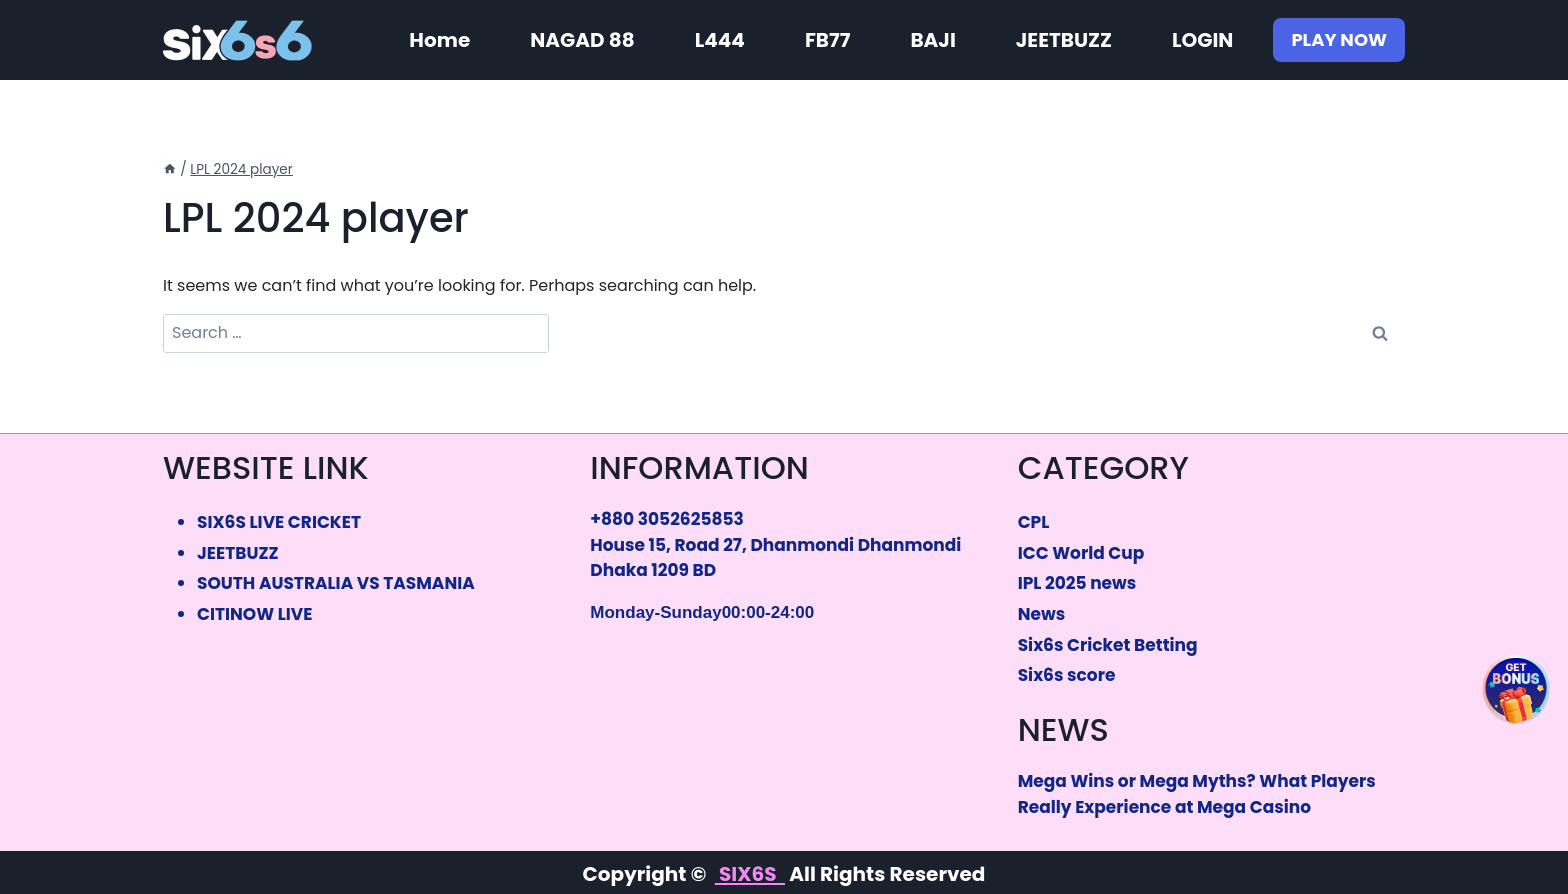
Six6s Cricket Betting (1108, 645)
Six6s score (1067, 675)
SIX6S (750, 874)
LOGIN (1202, 40)
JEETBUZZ (1064, 40)
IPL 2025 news (1077, 583)
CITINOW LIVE (254, 614)
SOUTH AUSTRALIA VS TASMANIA (336, 583)
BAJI (932, 40)
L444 (720, 40)
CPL (1034, 522)
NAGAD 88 (582, 40)
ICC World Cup (1081, 553)
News (1041, 614)
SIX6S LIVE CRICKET (279, 522)
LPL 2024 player (241, 169)
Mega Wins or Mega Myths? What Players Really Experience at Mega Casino (1197, 794)
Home (439, 40)
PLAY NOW (1339, 39)
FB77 (828, 40)
